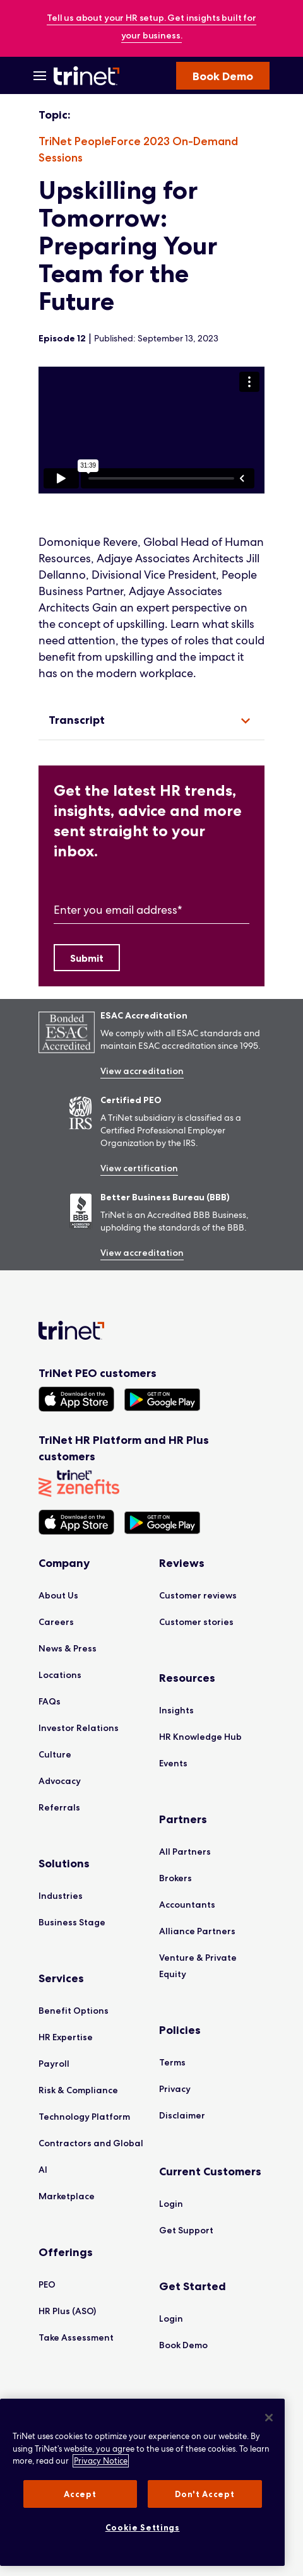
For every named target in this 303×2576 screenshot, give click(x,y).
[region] (151, 430)
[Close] (269, 2417)
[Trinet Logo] (88, 75)
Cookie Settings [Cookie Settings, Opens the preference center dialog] (142, 2527)
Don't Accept (204, 2494)
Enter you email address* (118, 909)
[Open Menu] (39, 75)
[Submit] (87, 957)
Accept (80, 2494)
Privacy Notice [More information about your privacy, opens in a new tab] (101, 2460)
